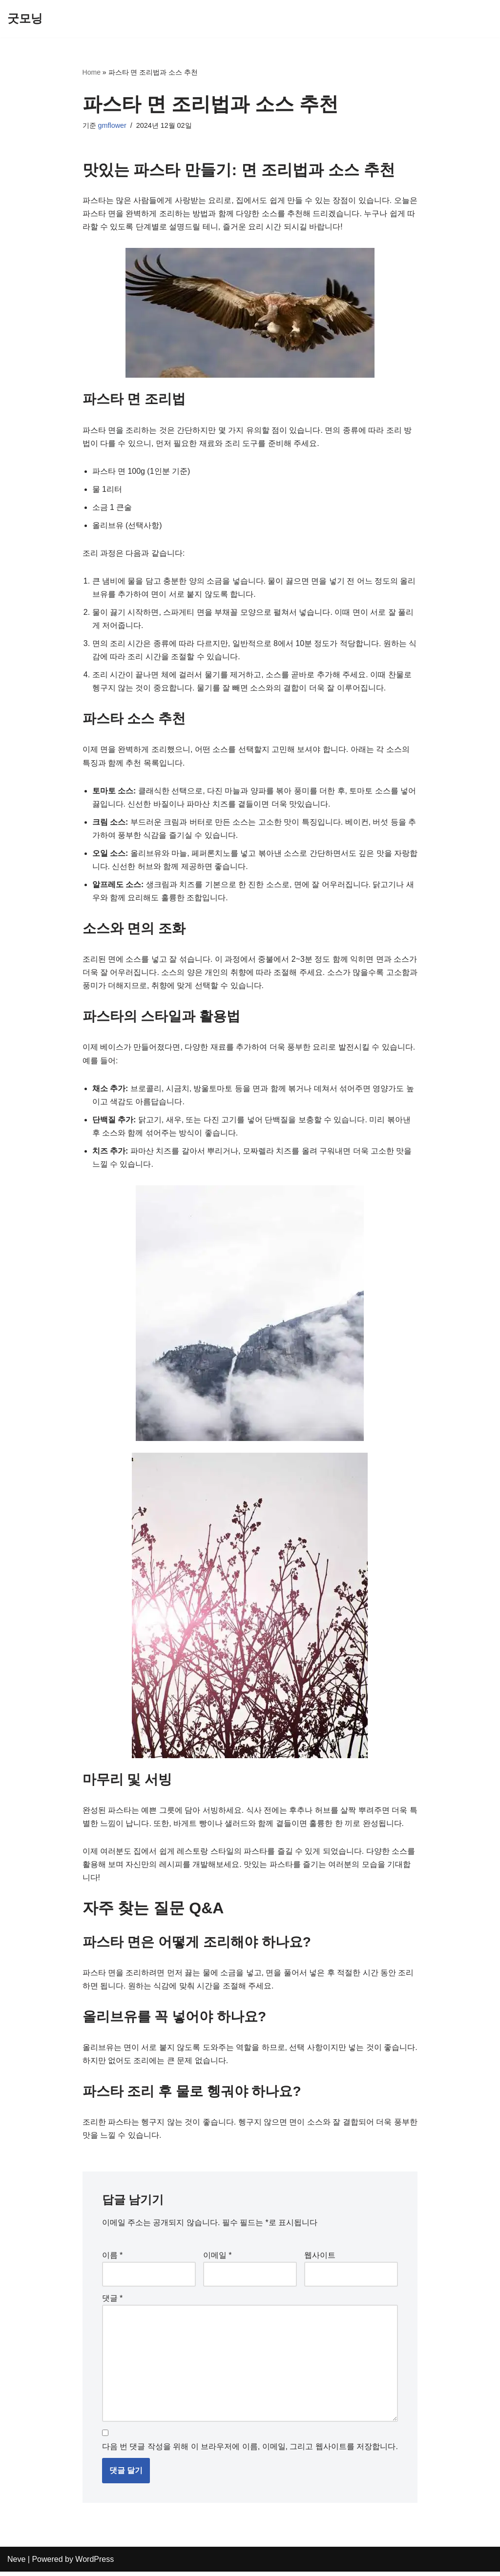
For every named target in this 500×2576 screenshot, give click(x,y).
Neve (16, 2563)
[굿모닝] (24, 19)
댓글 (112, 2301)
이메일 (217, 2258)
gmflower (112, 125)
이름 (112, 2258)
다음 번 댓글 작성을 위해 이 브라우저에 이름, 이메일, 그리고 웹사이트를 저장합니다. (250, 2451)
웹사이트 (319, 2258)
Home (92, 72)
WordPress (94, 2563)
